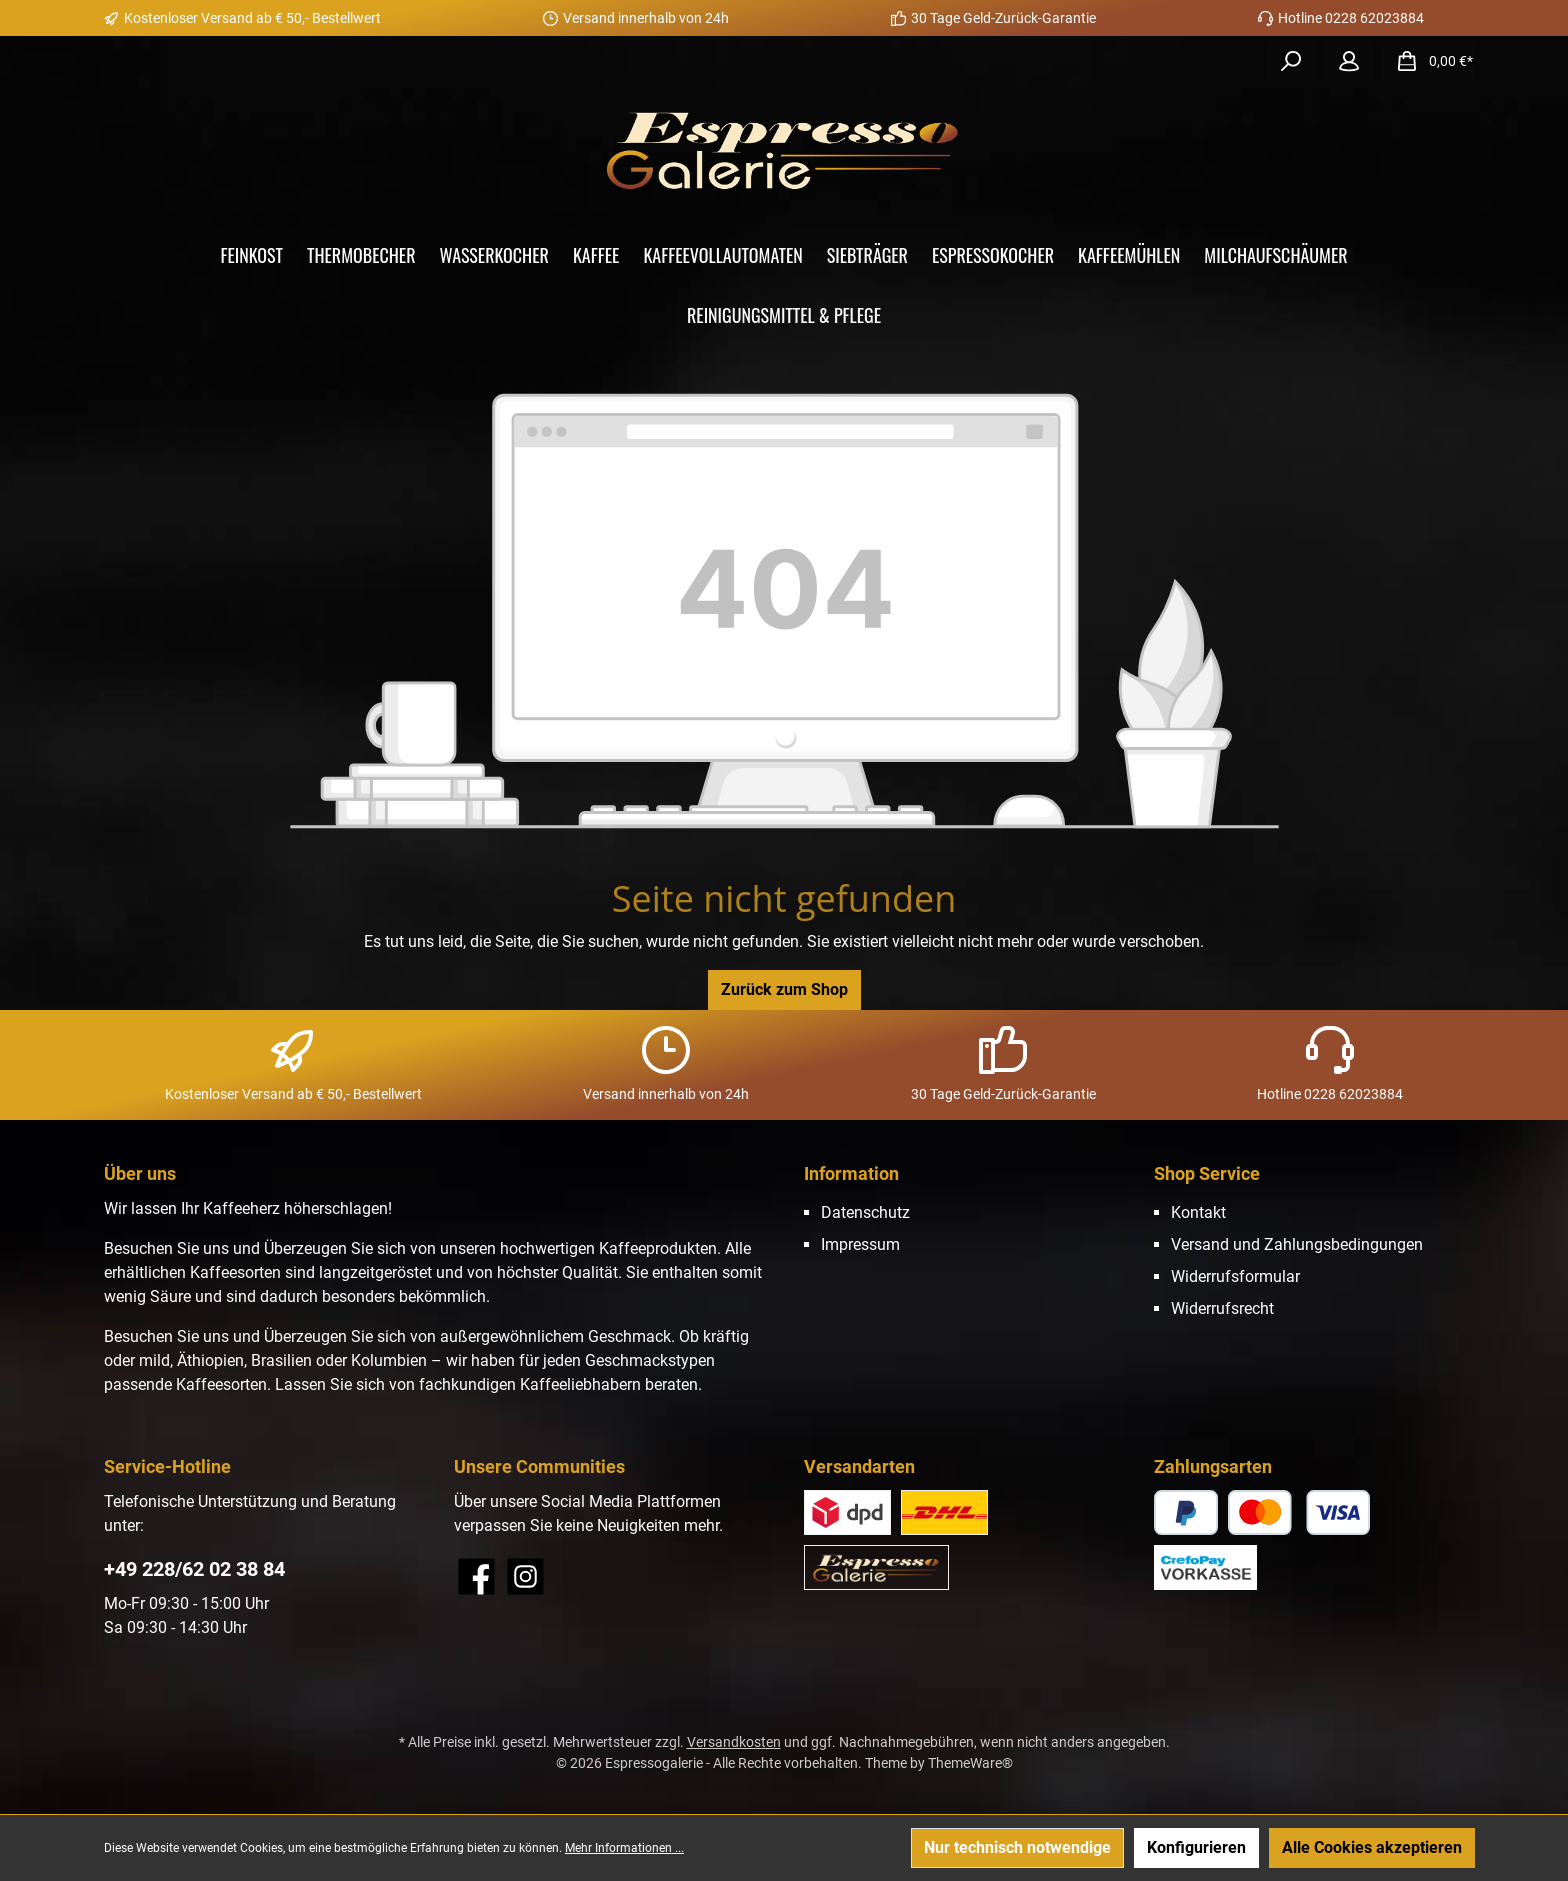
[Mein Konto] (1349, 61)
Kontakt (1198, 1212)
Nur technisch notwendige (1017, 1847)
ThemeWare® (970, 1763)
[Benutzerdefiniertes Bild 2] (847, 1512)
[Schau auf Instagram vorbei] (525, 1576)
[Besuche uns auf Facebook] (476, 1576)
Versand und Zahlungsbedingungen (1297, 1244)
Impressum (860, 1244)
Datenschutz (865, 1212)
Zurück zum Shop (784, 989)
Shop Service (1207, 1173)
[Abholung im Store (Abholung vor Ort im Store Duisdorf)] (876, 1567)
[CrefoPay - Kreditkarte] (1299, 1512)
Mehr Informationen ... (624, 1848)
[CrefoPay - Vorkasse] (1205, 1567)
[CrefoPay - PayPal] (1186, 1512)
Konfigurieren (1196, 1847)
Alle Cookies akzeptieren (1372, 1847)
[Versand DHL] (944, 1512)
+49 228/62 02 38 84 (194, 1569)
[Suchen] (1291, 61)
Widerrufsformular (1235, 1276)
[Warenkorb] (1428, 61)
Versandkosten (734, 1742)
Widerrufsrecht (1222, 1308)
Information (851, 1173)
